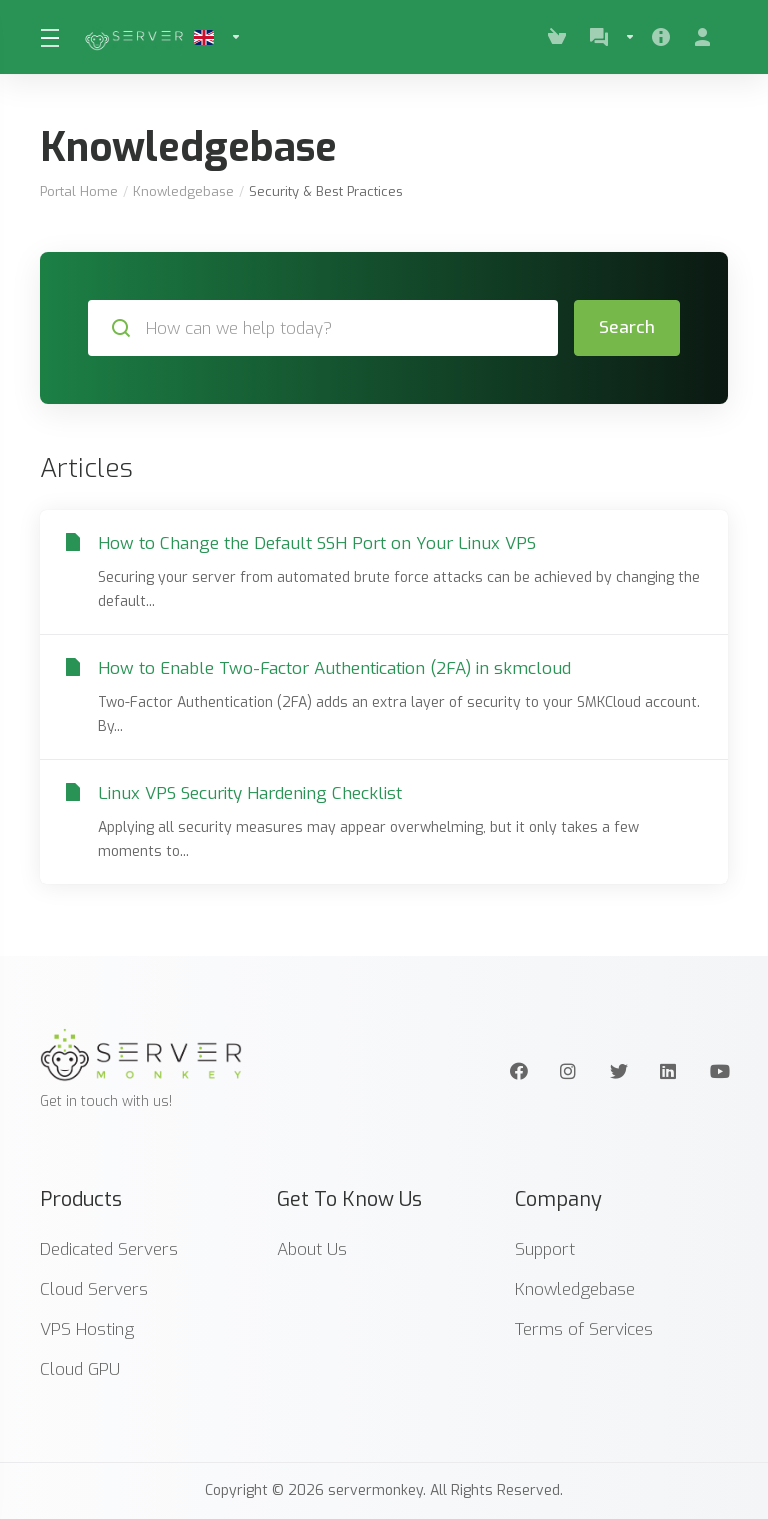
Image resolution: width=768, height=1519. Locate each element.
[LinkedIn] (669, 1071)
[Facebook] (519, 1071)
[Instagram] (569, 1071)
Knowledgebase (183, 191)
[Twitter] (619, 1071)
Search (627, 327)
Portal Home (79, 191)
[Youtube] (719, 1071)
